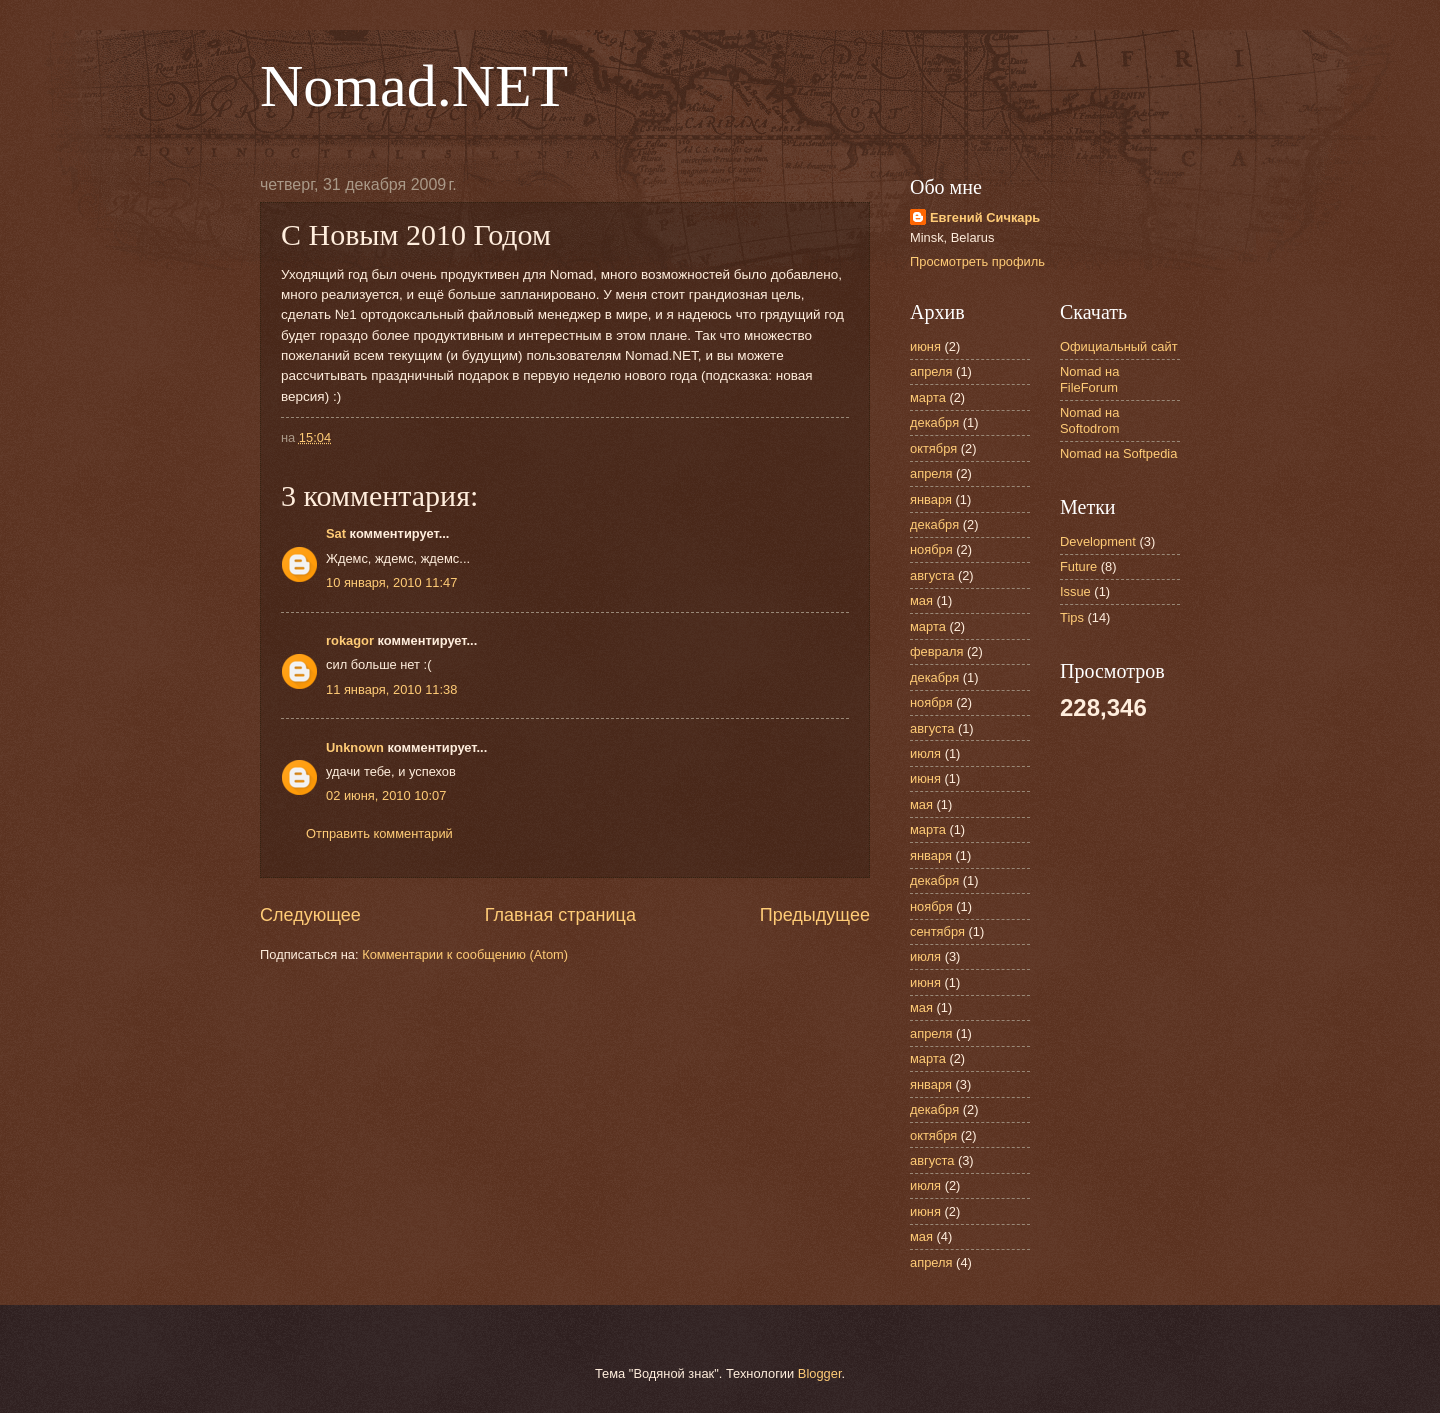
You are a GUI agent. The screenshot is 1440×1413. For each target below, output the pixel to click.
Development (1098, 541)
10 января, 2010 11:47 (391, 582)
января (931, 499)
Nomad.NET (414, 86)
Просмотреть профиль (977, 261)
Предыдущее (815, 915)
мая (921, 600)
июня (925, 346)
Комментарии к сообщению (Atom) (465, 954)
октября (933, 448)
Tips (1072, 617)
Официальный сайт (1119, 346)
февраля (936, 651)
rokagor (350, 640)
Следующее (310, 915)
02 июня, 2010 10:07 (386, 795)
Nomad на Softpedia (1118, 453)
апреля (931, 371)
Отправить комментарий (379, 833)
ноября (931, 549)
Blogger (820, 1373)
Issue (1075, 591)
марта (928, 397)
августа (932, 575)
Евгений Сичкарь (985, 217)
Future (1078, 566)
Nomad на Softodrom (1089, 420)
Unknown (355, 747)
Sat (336, 533)
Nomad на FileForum (1089, 379)
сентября (937, 931)
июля (925, 753)
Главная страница (560, 915)
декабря (934, 422)
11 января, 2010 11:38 (391, 689)
